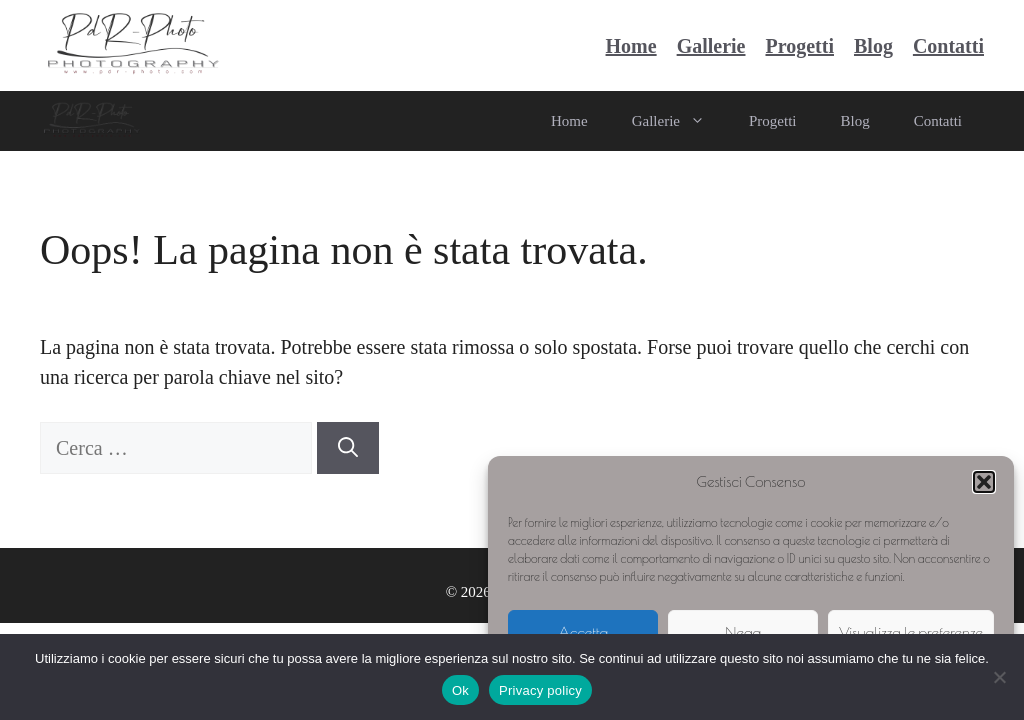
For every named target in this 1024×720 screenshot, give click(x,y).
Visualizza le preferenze (911, 632)
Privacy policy (540, 690)
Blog (873, 46)
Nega (743, 632)
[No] (999, 677)
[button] (984, 482)
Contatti (948, 46)
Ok (460, 690)
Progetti (799, 46)
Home (631, 46)
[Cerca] (348, 448)
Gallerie (711, 46)
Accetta (583, 632)
